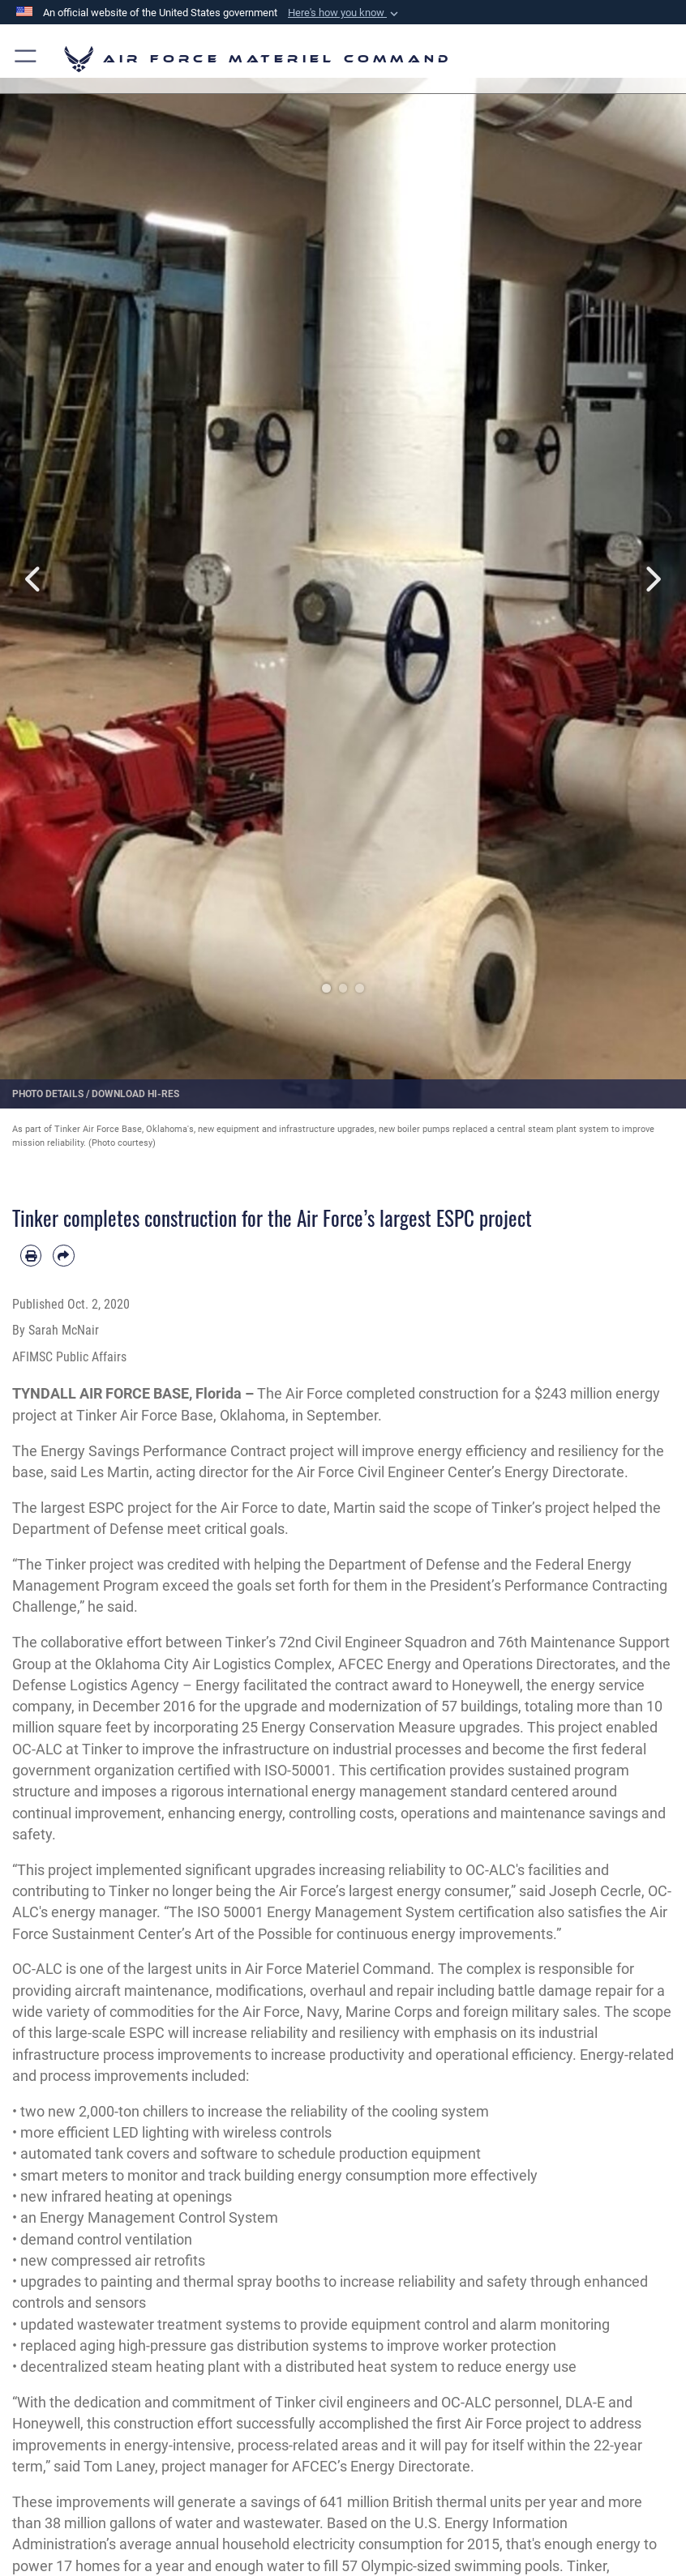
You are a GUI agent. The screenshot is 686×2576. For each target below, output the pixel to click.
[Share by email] (63, 1255)
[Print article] (30, 1255)
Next (651, 579)
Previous (34, 579)
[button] (344, 13)
